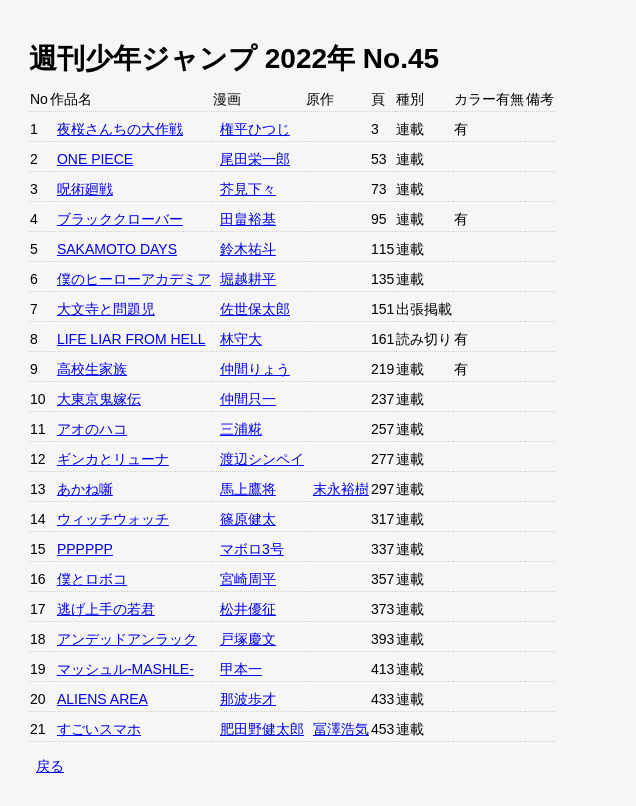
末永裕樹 (341, 489)
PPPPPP (85, 549)
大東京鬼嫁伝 (99, 399)
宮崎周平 (248, 579)
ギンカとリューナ (113, 459)
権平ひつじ (255, 129)
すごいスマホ (99, 729)
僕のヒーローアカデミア (134, 279)
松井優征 (248, 609)
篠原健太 (248, 519)
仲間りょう (255, 369)
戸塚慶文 (248, 639)
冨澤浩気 (341, 729)
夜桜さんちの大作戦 (120, 129)
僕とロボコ (92, 579)
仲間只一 (248, 399)
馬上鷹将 (248, 489)
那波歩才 (248, 699)
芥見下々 (248, 189)
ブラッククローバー (120, 219)
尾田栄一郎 (255, 159)
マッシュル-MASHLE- (125, 669)
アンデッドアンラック (127, 639)
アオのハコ (92, 429)
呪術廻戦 (85, 189)
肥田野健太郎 (262, 729)
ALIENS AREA (102, 699)
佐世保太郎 (255, 309)
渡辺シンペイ (262, 459)
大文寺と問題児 (106, 309)
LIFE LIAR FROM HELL (131, 339)
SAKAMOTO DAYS (117, 249)
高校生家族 (92, 369)
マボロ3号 (252, 549)
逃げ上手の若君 (106, 609)
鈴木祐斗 (248, 249)
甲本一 (241, 669)
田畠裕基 (248, 219)
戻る (50, 766)
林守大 (241, 339)
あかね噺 (85, 489)
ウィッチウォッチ (113, 519)
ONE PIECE (95, 159)
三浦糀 (241, 429)
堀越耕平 (248, 279)
